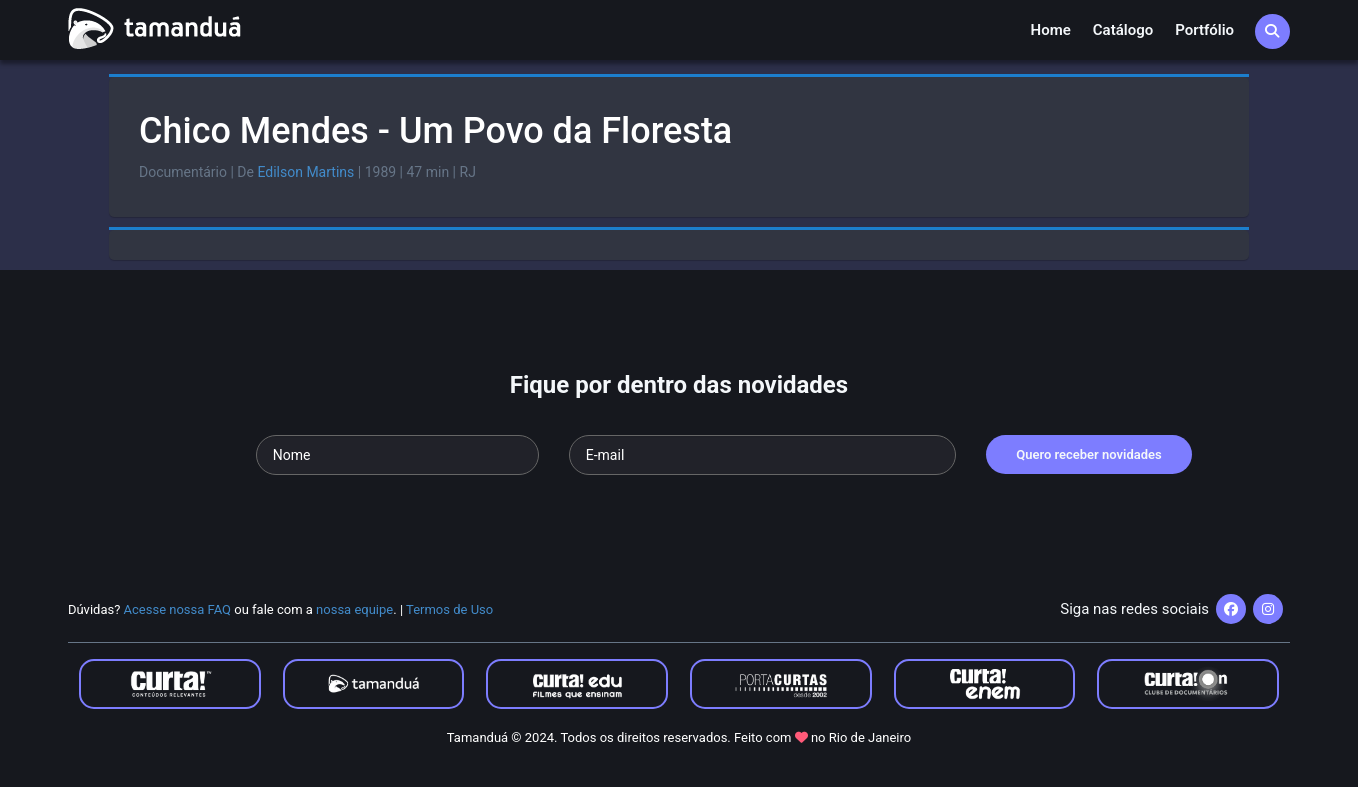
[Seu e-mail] (762, 455)
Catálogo (1123, 30)
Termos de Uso (449, 609)
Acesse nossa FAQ (178, 609)
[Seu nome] (397, 455)
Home (1051, 30)
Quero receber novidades (1089, 454)
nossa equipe (354, 609)
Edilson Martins (305, 172)
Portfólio (1204, 30)
